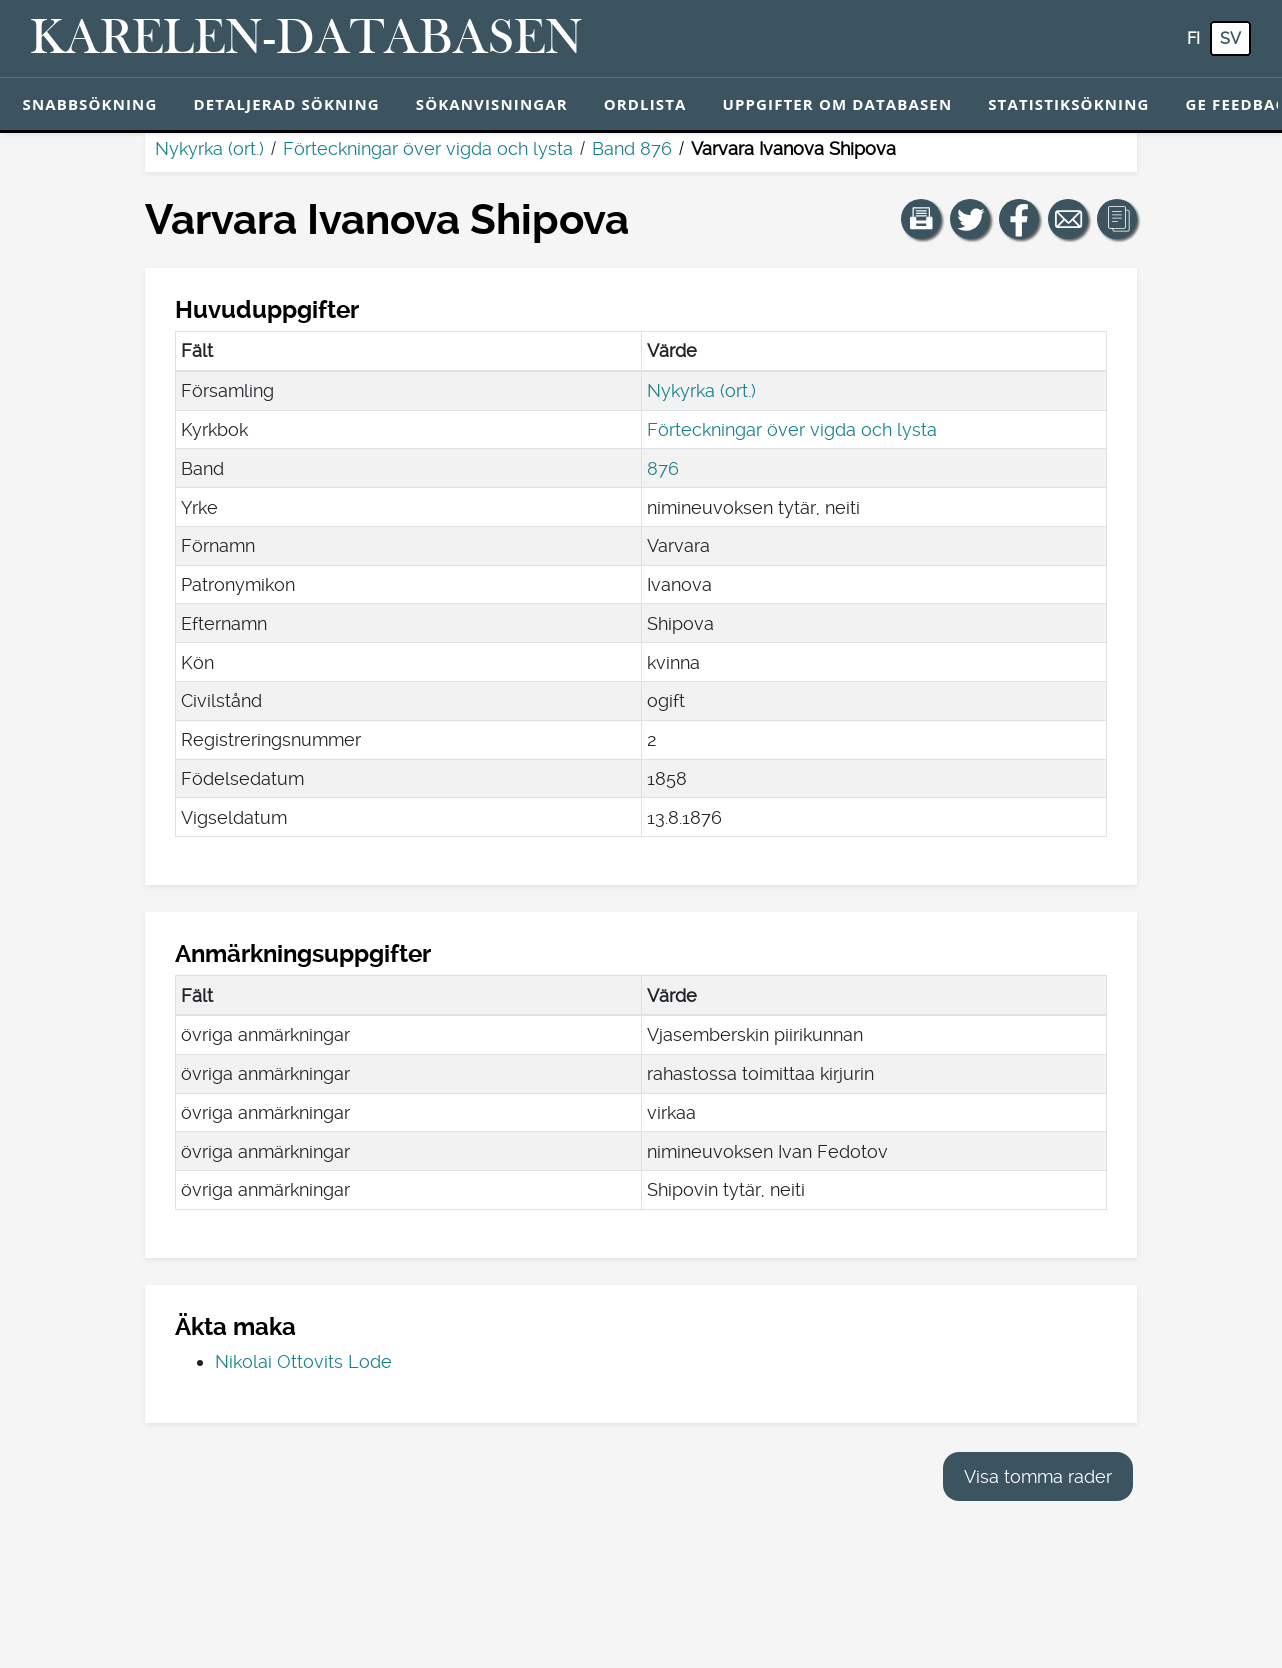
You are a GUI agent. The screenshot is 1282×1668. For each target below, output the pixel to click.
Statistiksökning (1068, 104)
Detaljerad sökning (286, 104)
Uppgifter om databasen (837, 104)
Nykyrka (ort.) (209, 148)
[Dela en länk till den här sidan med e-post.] (1068, 219)
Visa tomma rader (1038, 1476)
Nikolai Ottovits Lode (303, 1361)
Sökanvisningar (492, 104)
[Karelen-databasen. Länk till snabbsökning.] (306, 39)
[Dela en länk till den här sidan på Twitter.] (970, 219)
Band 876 (632, 148)
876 (663, 468)
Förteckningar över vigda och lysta (428, 148)
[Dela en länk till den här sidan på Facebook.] (1019, 219)
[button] (921, 219)
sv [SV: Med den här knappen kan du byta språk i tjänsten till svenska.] (1230, 38)
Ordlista (645, 104)
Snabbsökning (90, 104)
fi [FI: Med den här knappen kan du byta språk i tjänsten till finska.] (1193, 38)
